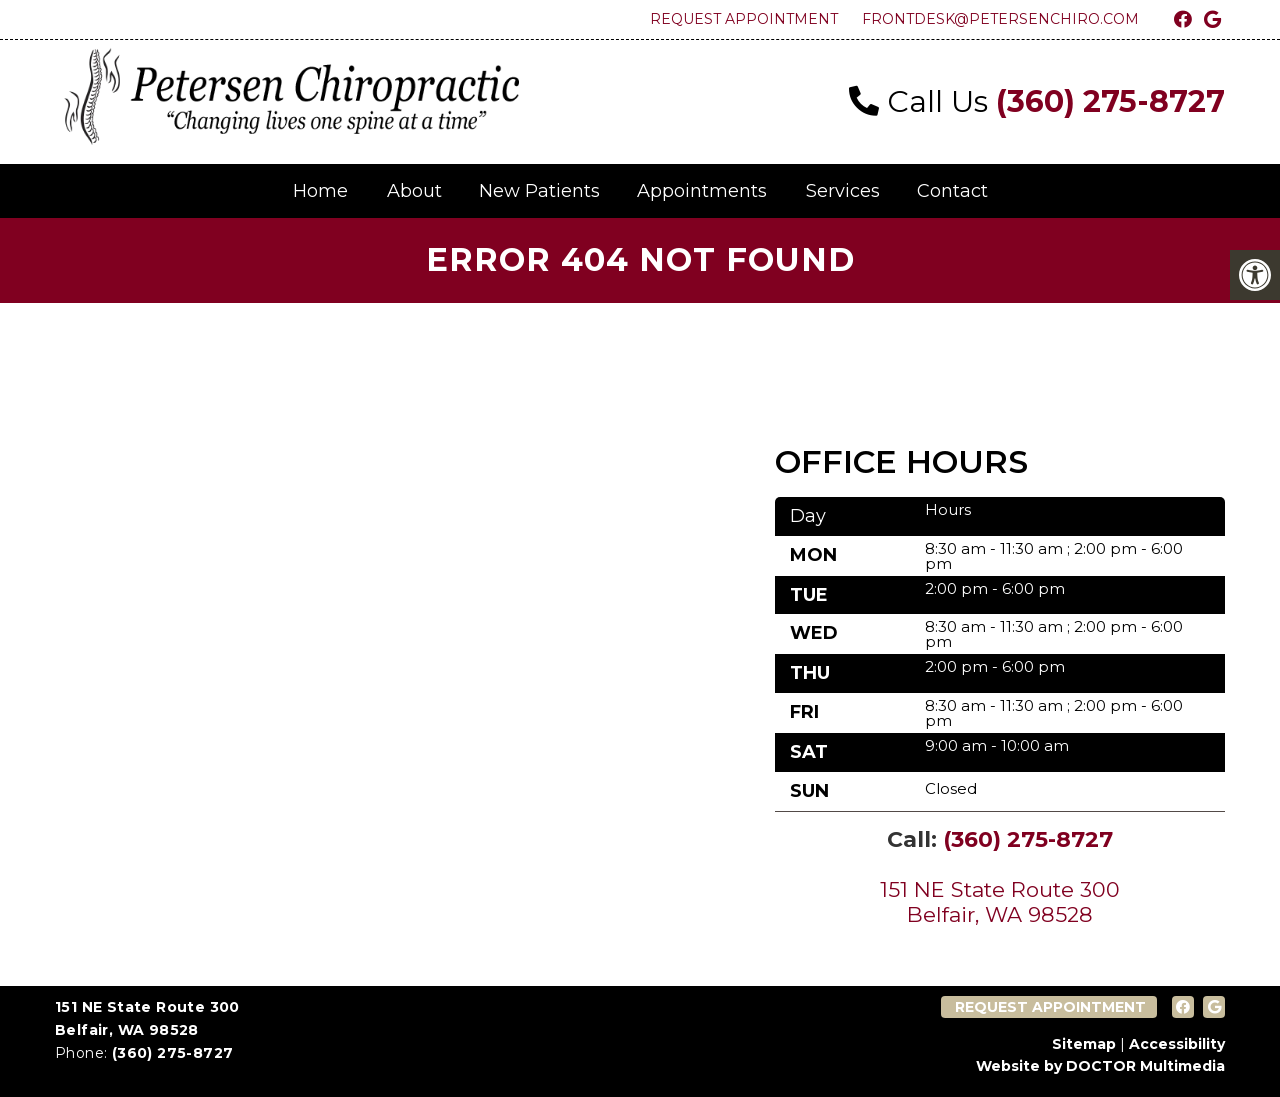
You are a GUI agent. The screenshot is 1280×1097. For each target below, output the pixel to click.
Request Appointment (744, 19)
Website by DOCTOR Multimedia (1100, 1066)
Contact (952, 191)
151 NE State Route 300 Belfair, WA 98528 (1000, 902)
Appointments (702, 191)
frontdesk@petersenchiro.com (1000, 19)
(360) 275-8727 (1110, 101)
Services (843, 191)
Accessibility (1177, 1044)
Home (320, 191)
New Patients (539, 191)
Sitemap (1084, 1044)
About (414, 191)
